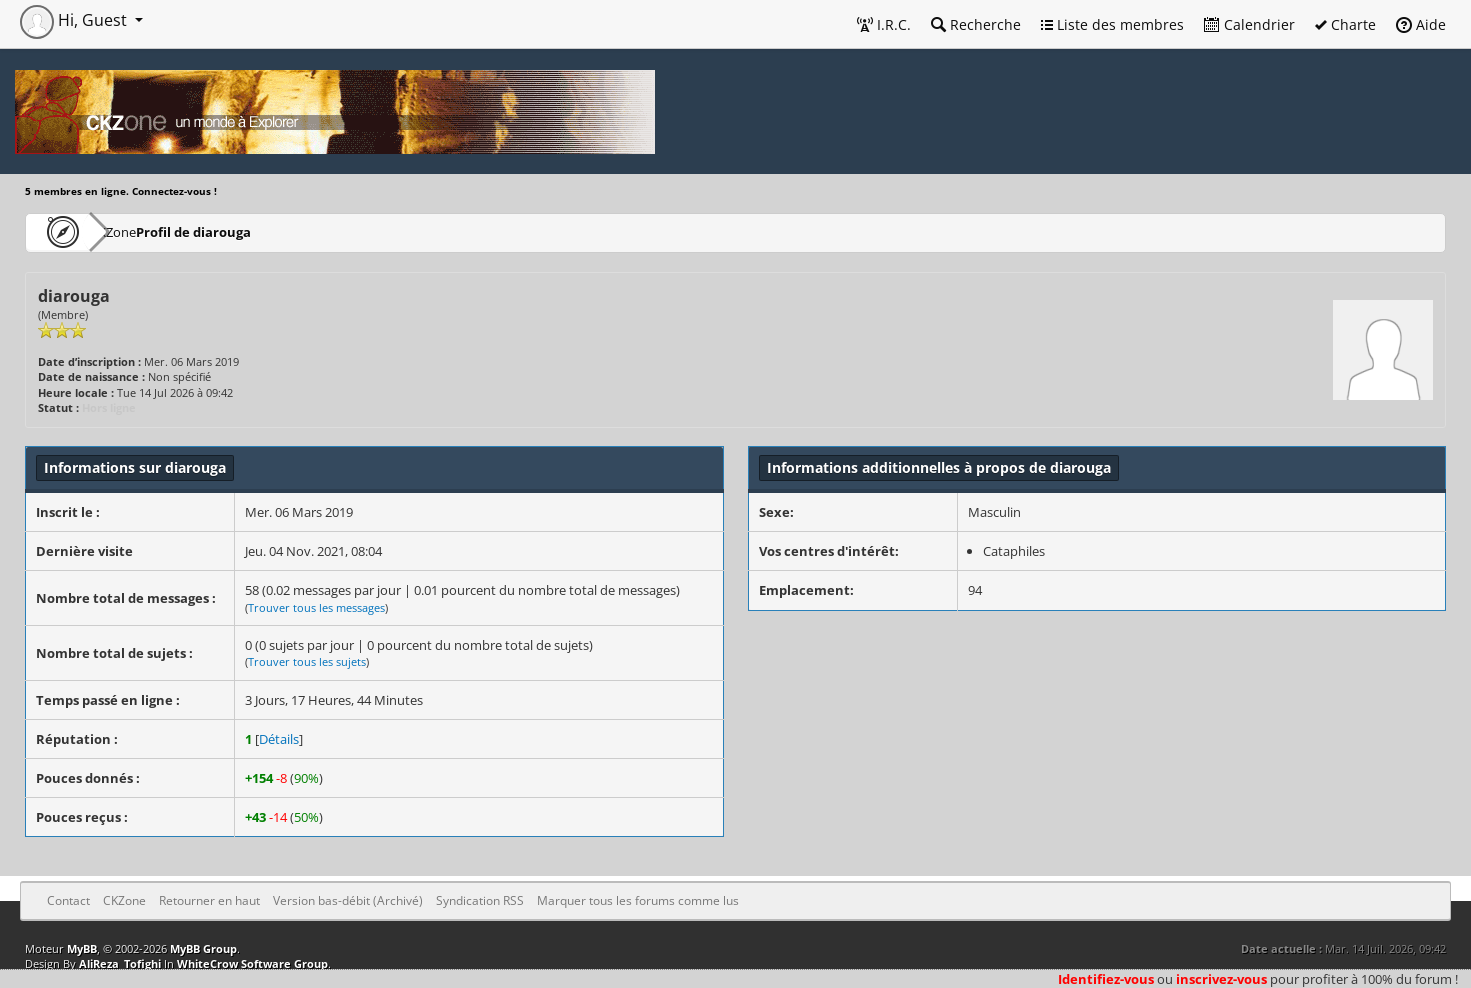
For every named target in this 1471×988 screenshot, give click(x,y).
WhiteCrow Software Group (252, 963)
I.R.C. (884, 24)
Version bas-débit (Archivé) (348, 900)
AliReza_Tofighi (120, 963)
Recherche (976, 24)
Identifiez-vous (1106, 979)
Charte (1345, 24)
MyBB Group (203, 948)
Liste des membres (1112, 24)
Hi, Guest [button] (75, 20)
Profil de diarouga (251, 231)
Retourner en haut (209, 900)
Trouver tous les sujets (307, 661)
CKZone (140, 231)
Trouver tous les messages (316, 607)
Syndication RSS (480, 900)
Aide (1421, 24)
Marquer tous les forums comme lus (638, 900)
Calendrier (1249, 24)
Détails (279, 739)
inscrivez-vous (1221, 979)
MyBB (82, 948)
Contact (68, 900)
